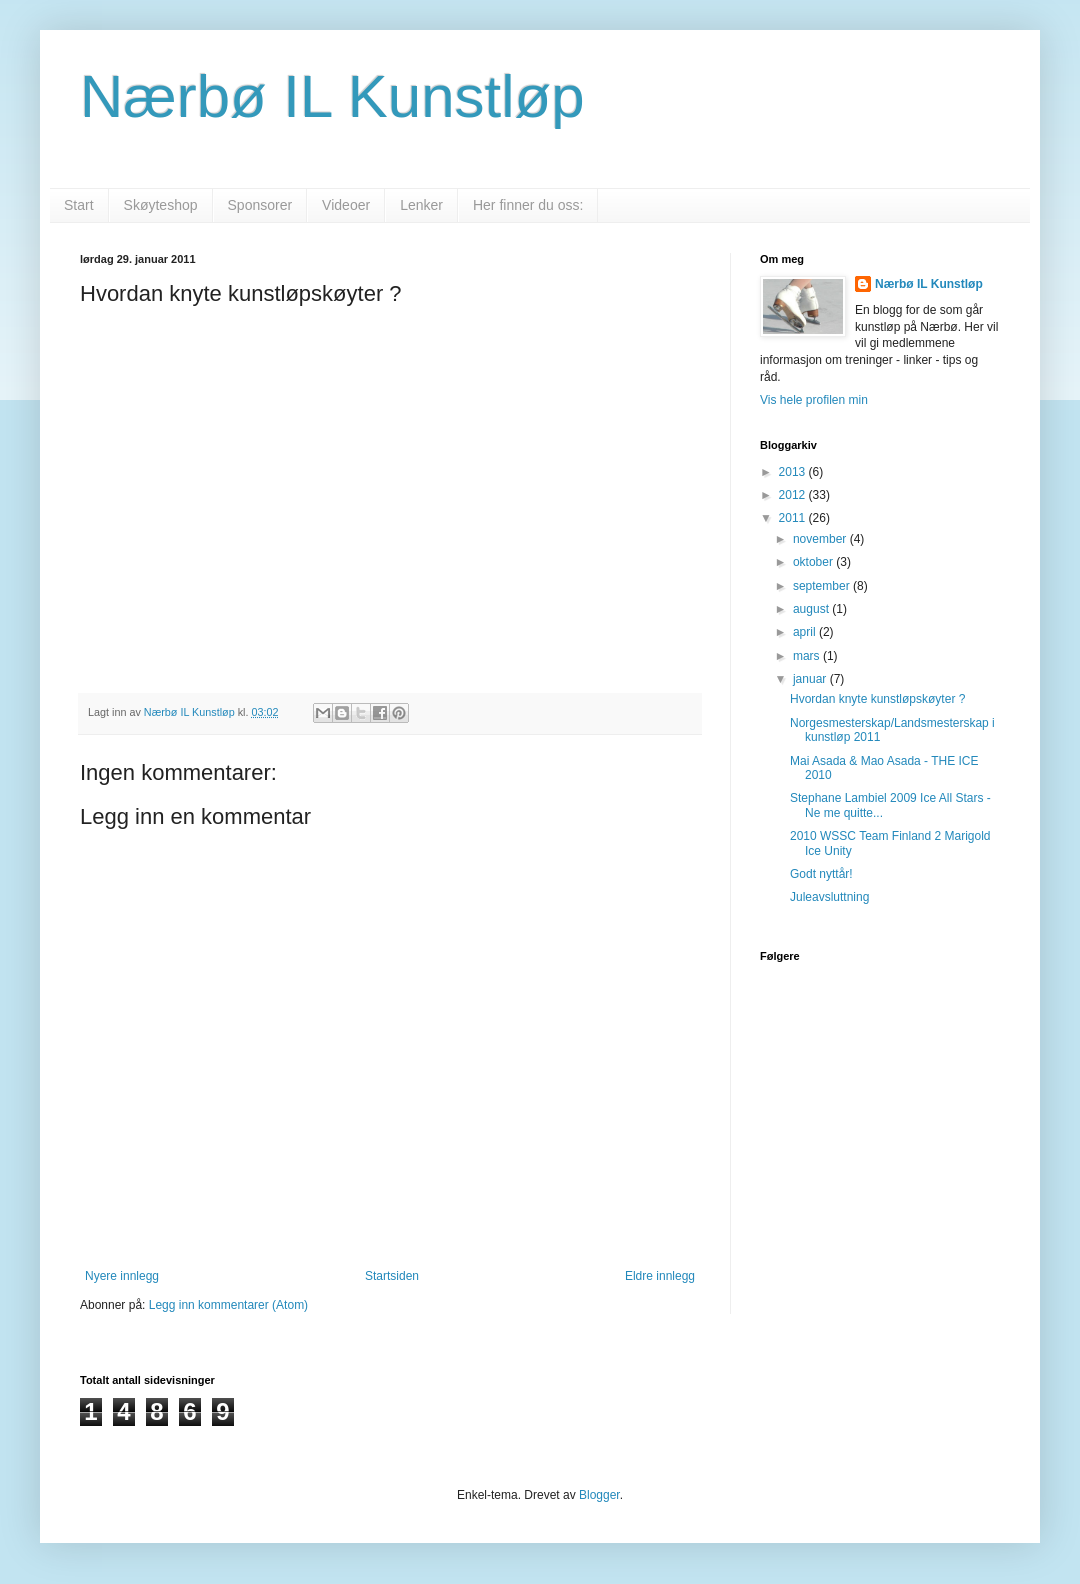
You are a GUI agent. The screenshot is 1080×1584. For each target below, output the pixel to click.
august (812, 609)
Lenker (421, 205)
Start (79, 205)
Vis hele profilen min (814, 400)
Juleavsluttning (829, 897)
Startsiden (392, 1276)
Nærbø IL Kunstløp (332, 96)
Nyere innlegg (122, 1276)
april (806, 632)
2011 (794, 518)
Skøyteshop (161, 205)
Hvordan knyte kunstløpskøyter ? (877, 699)
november (821, 539)
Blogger (599, 1495)
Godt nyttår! (821, 874)
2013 (794, 472)
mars (808, 656)
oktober (814, 562)
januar (811, 679)
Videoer (346, 205)
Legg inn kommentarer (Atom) (228, 1305)
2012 (794, 495)
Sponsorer (260, 205)
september (823, 586)
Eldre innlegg (660, 1276)
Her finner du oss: (528, 205)
